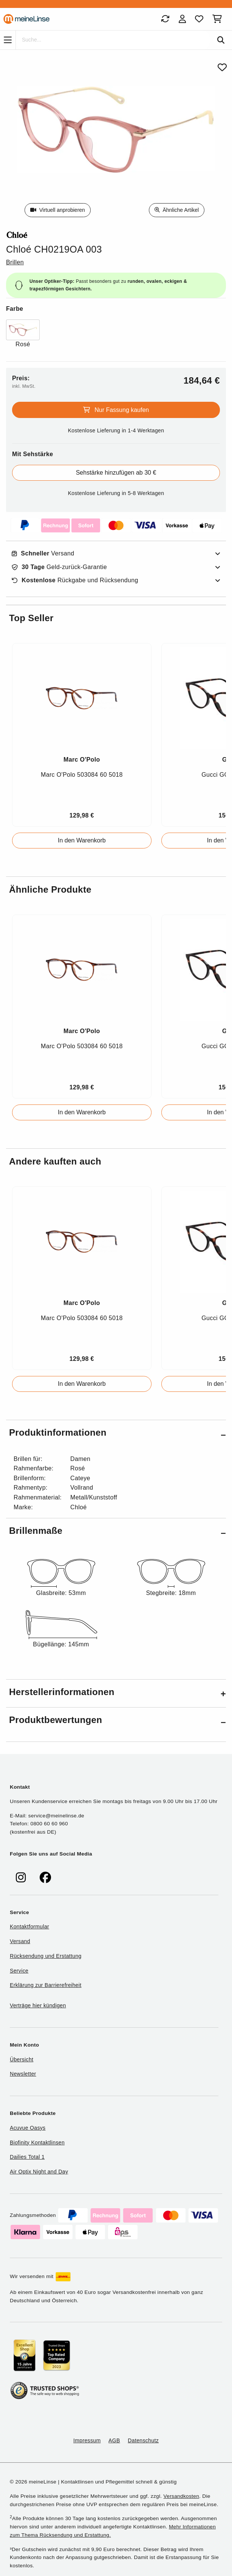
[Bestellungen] (165, 19)
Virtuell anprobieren (57, 210)
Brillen (15, 262)
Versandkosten (181, 2496)
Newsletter (23, 2074)
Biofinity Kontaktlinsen (37, 2142)
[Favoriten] (199, 19)
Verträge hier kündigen (38, 2005)
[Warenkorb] (218, 19)
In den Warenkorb (82, 840)
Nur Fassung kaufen (116, 410)
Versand (43, 553)
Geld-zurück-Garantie (59, 567)
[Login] (182, 19)
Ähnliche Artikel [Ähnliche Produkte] (177, 210)
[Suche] (113, 40)
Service (19, 1971)
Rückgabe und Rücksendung (75, 580)
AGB (114, 2440)
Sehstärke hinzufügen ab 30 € (116, 472)
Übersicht (21, 2059)
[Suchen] (221, 40)
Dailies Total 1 (27, 2157)
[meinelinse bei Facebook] (45, 1877)
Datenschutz (143, 2440)
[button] (116, 1434)
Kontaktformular (29, 1927)
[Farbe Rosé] (23, 334)
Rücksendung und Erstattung (46, 1956)
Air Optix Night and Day (39, 2172)
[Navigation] (8, 40)
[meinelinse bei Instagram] (21, 1877)
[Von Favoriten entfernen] (222, 67)
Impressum (87, 2440)
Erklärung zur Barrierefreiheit (45, 1985)
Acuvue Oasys (27, 2128)
